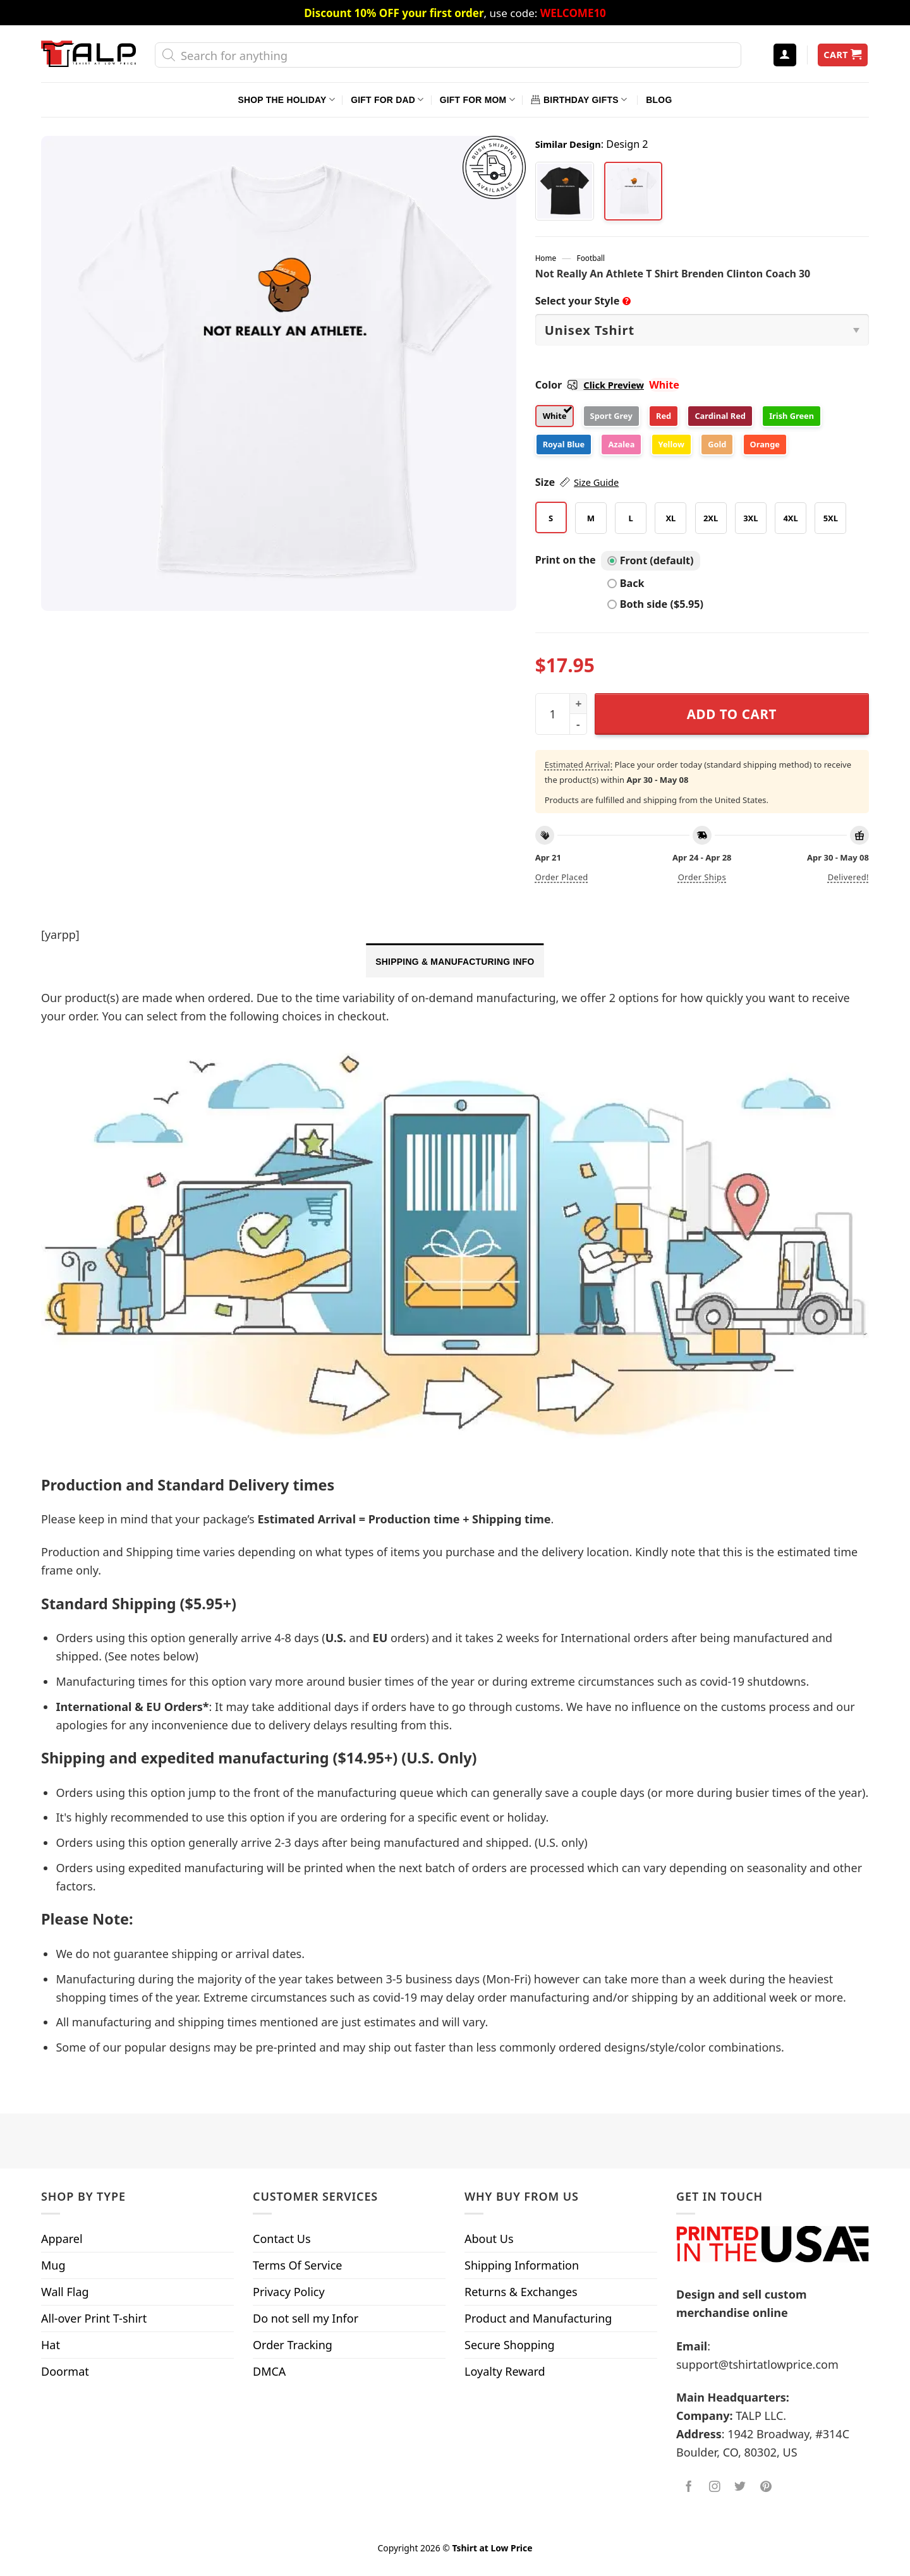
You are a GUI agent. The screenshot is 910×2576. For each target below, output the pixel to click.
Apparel (62, 2238)
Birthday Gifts (579, 100)
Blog (659, 100)
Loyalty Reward (504, 2371)
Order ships (702, 877)
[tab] (454, 960)
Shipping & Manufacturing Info (454, 962)
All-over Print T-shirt (94, 2318)
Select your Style (583, 301)
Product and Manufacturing (538, 2318)
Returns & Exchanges (521, 2291)
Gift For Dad (387, 100)
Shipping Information (521, 2265)
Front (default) (650, 560)
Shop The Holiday (286, 100)
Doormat (65, 2371)
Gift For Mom (477, 100)
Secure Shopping (509, 2344)
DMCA (269, 2371)
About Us (489, 2238)
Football (591, 258)
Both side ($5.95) (655, 604)
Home (545, 258)
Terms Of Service (297, 2265)
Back (626, 583)
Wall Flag (65, 2291)
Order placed (561, 877)
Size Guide (596, 482)
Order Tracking (292, 2344)
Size (577, 482)
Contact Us (282, 2238)
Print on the (565, 560)
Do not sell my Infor (305, 2318)
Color (589, 385)
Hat (50, 2344)
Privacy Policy (289, 2291)
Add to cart (732, 714)
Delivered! (848, 877)
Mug (53, 2265)
